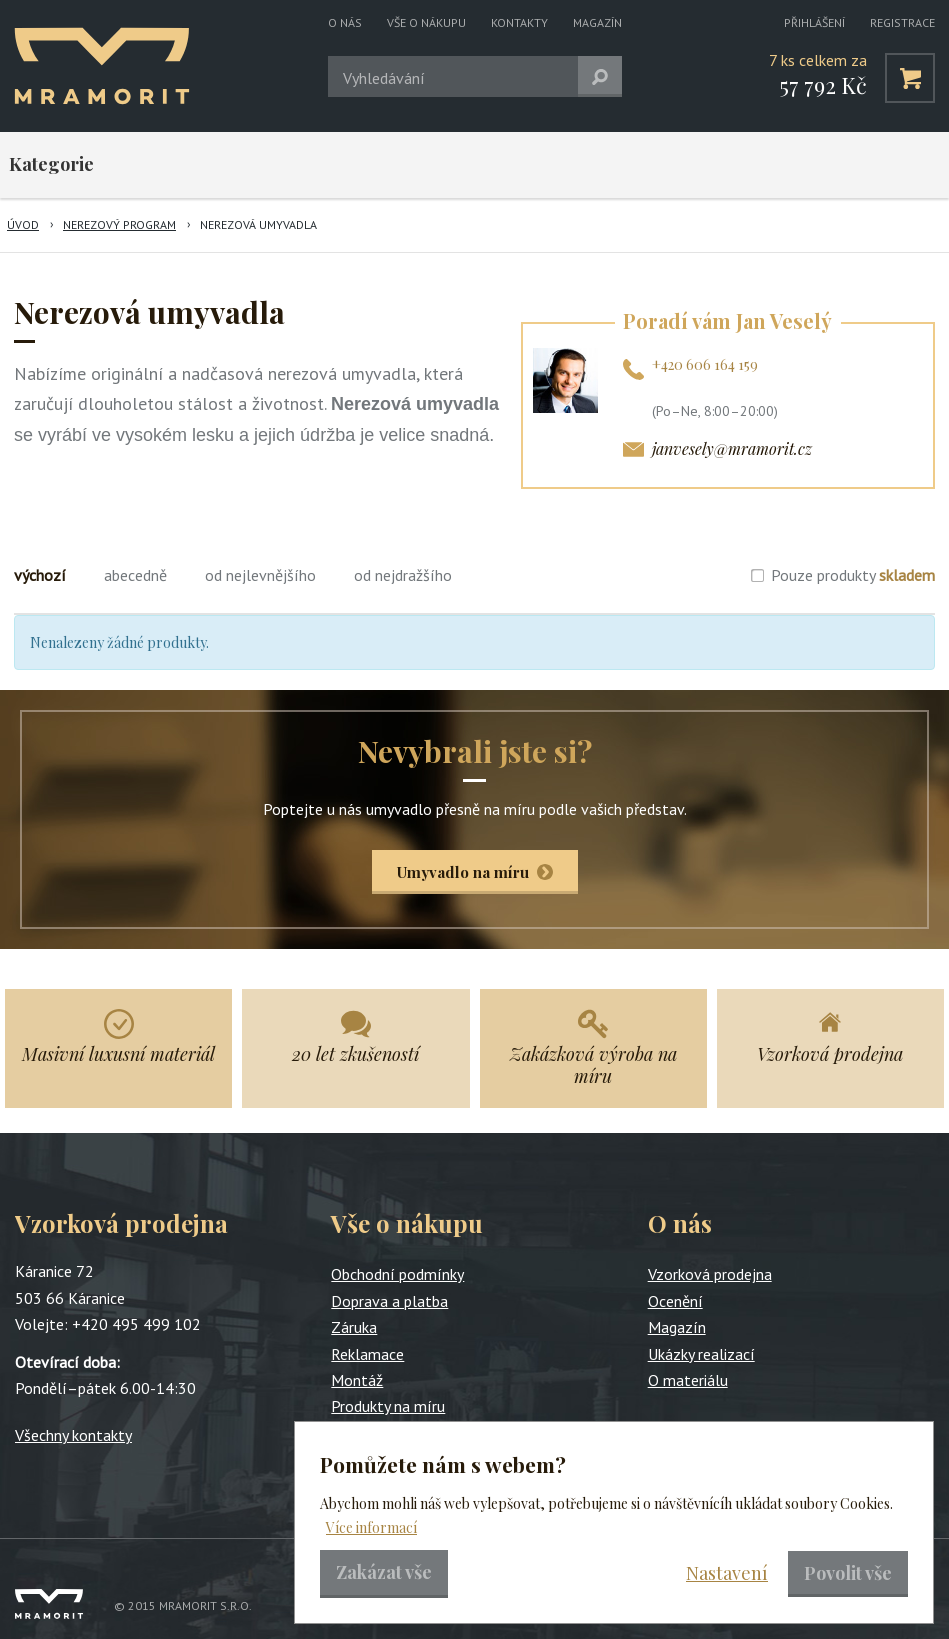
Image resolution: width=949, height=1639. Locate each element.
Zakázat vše (384, 1572)
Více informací (371, 1527)
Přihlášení (814, 22)
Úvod (23, 224)
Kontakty (519, 22)
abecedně (135, 575)
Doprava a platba (389, 1301)
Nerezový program (119, 224)
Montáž (357, 1380)
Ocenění (675, 1301)
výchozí (40, 575)
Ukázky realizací (701, 1354)
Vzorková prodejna (710, 1274)
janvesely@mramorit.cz (732, 448)
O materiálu (688, 1380)
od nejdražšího (403, 575)
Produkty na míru (388, 1406)
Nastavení (727, 1573)
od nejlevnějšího (260, 575)
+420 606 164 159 (705, 364)
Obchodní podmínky (397, 1274)
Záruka (354, 1327)
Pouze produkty (853, 575)
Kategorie (51, 164)
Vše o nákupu (426, 22)
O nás (345, 22)
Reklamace (367, 1354)
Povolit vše (848, 1573)
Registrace (902, 22)
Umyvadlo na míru (463, 872)
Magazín (597, 22)
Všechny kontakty (73, 1435)
